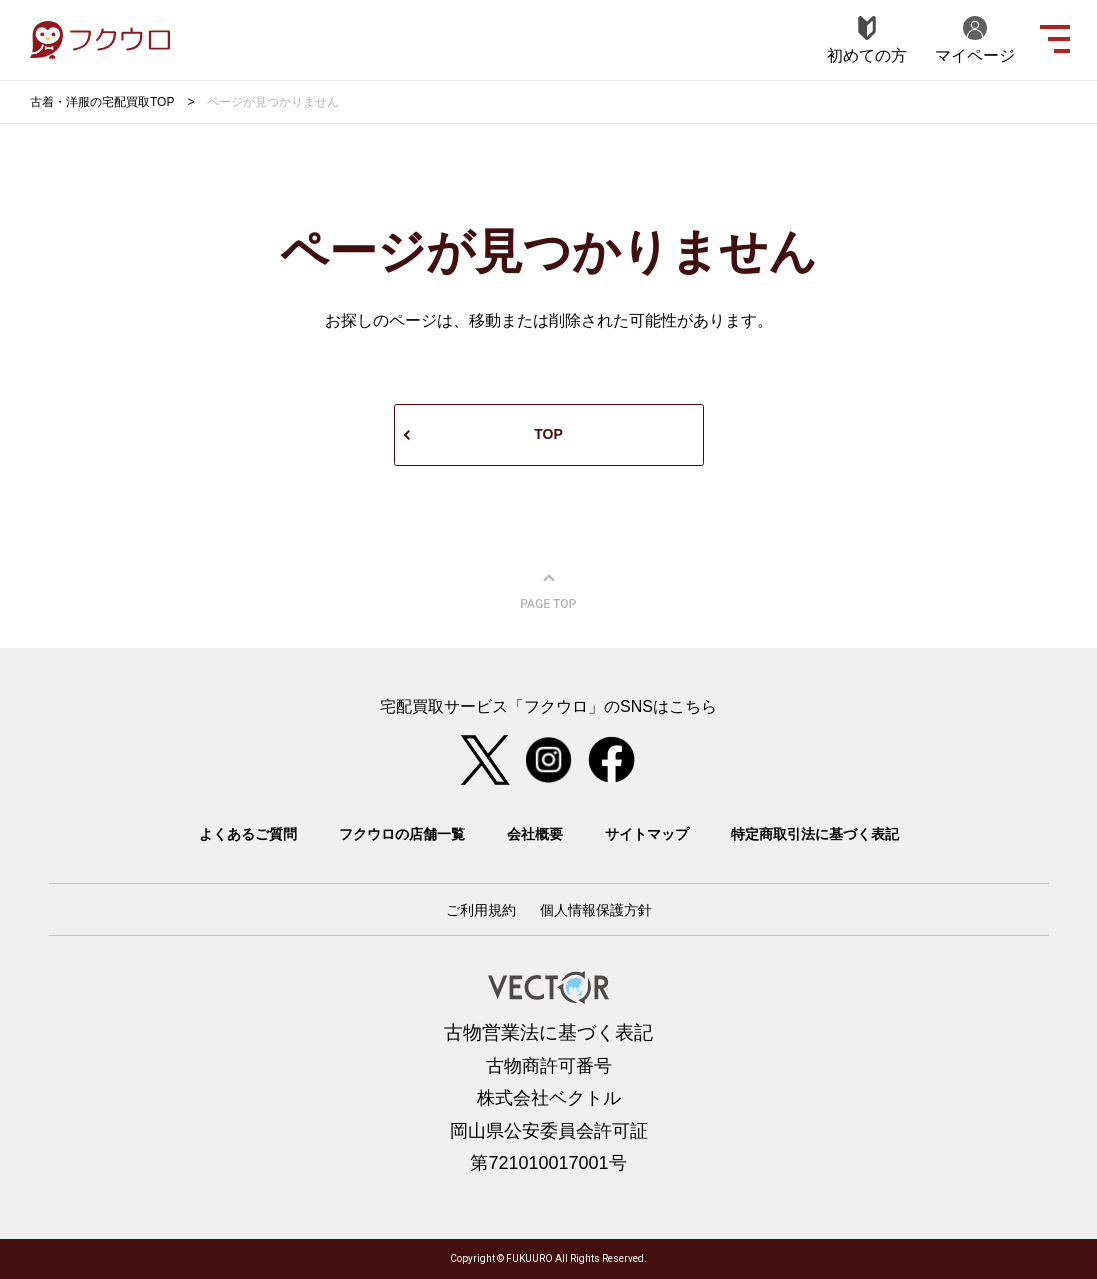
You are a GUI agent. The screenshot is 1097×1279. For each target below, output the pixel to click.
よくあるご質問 (248, 834)
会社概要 (535, 834)
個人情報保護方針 (596, 910)
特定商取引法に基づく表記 (815, 834)
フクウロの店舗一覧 (402, 834)
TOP (548, 434)
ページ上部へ (549, 592)
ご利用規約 (481, 910)
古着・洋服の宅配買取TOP (102, 102)
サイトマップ (647, 834)
